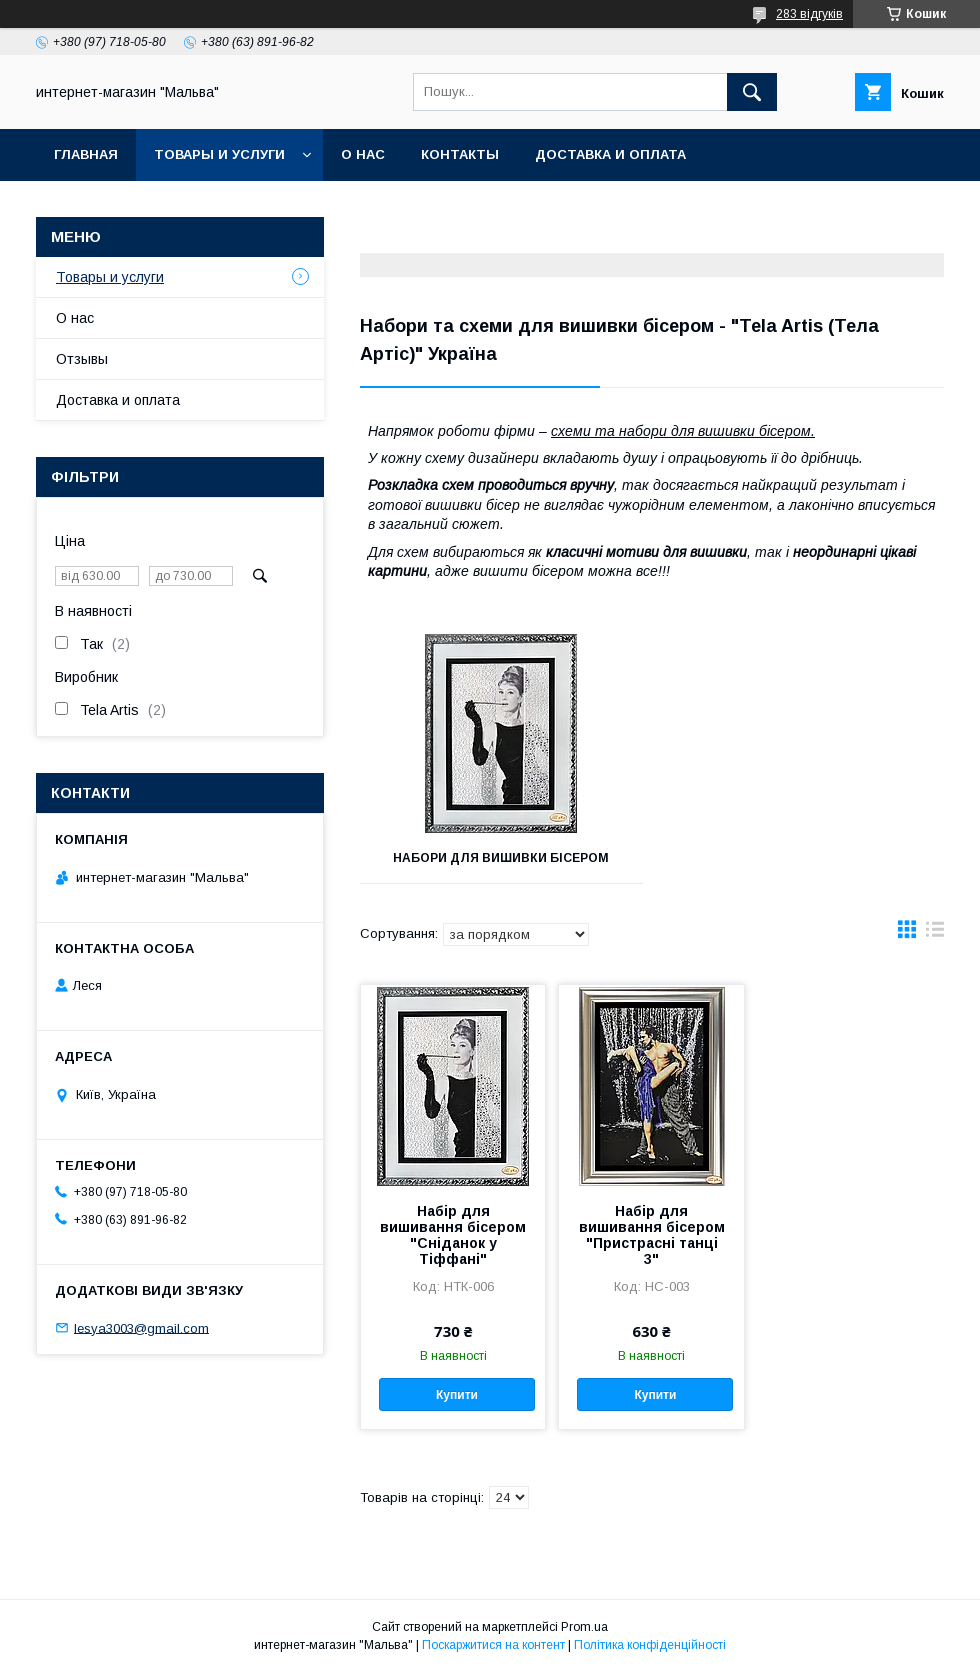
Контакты (460, 154)
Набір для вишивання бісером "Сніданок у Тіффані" (453, 1235)
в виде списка (935, 934)
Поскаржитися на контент (493, 1645)
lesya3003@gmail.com (141, 1327)
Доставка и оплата (610, 154)
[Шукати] (752, 92)
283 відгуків (809, 14)
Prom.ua (584, 1627)
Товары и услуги (219, 154)
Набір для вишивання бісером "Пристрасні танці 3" (652, 1235)
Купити (457, 1395)
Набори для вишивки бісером (501, 858)
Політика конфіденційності (650, 1645)
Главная (86, 154)
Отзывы (82, 359)
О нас (363, 154)
